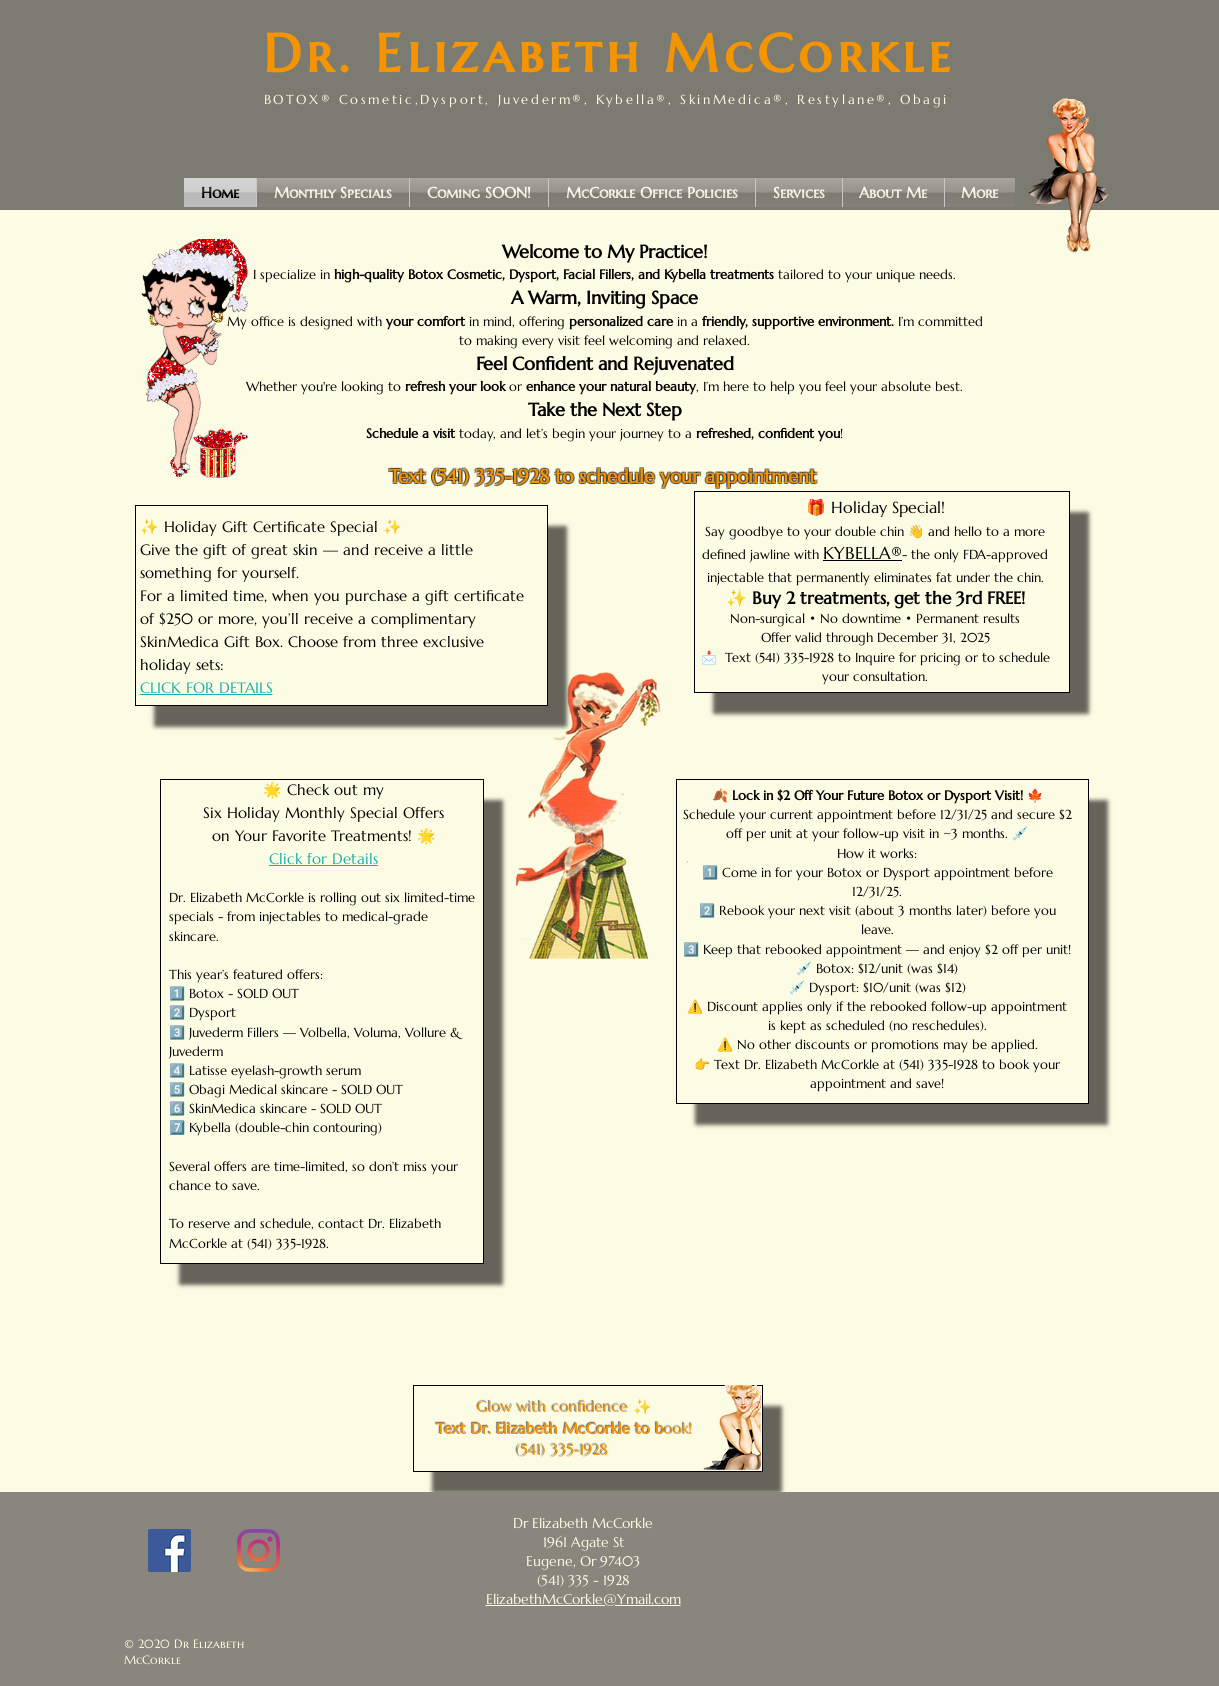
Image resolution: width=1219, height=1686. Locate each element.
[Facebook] (169, 1550)
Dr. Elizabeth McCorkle (609, 53)
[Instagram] (258, 1550)
